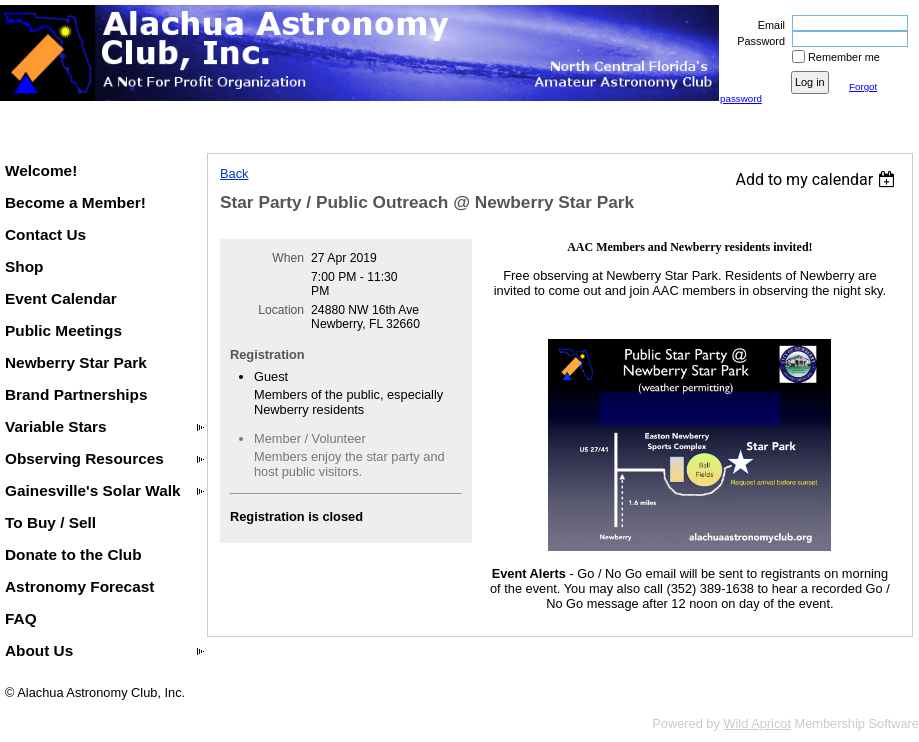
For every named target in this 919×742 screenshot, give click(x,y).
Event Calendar (61, 298)
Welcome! (41, 170)
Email (768, 25)
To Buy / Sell (50, 522)
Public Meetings (63, 330)
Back (234, 173)
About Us (39, 650)
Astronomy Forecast (79, 586)
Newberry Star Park (76, 362)
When (288, 258)
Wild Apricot (757, 723)
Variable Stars (56, 426)
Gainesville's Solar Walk (93, 490)
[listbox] (817, 179)
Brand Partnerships (76, 394)
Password (757, 41)
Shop (24, 266)
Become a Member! (75, 202)
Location (281, 310)
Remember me (844, 57)
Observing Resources (84, 458)
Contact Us (45, 234)
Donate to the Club (73, 554)
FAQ (21, 618)
